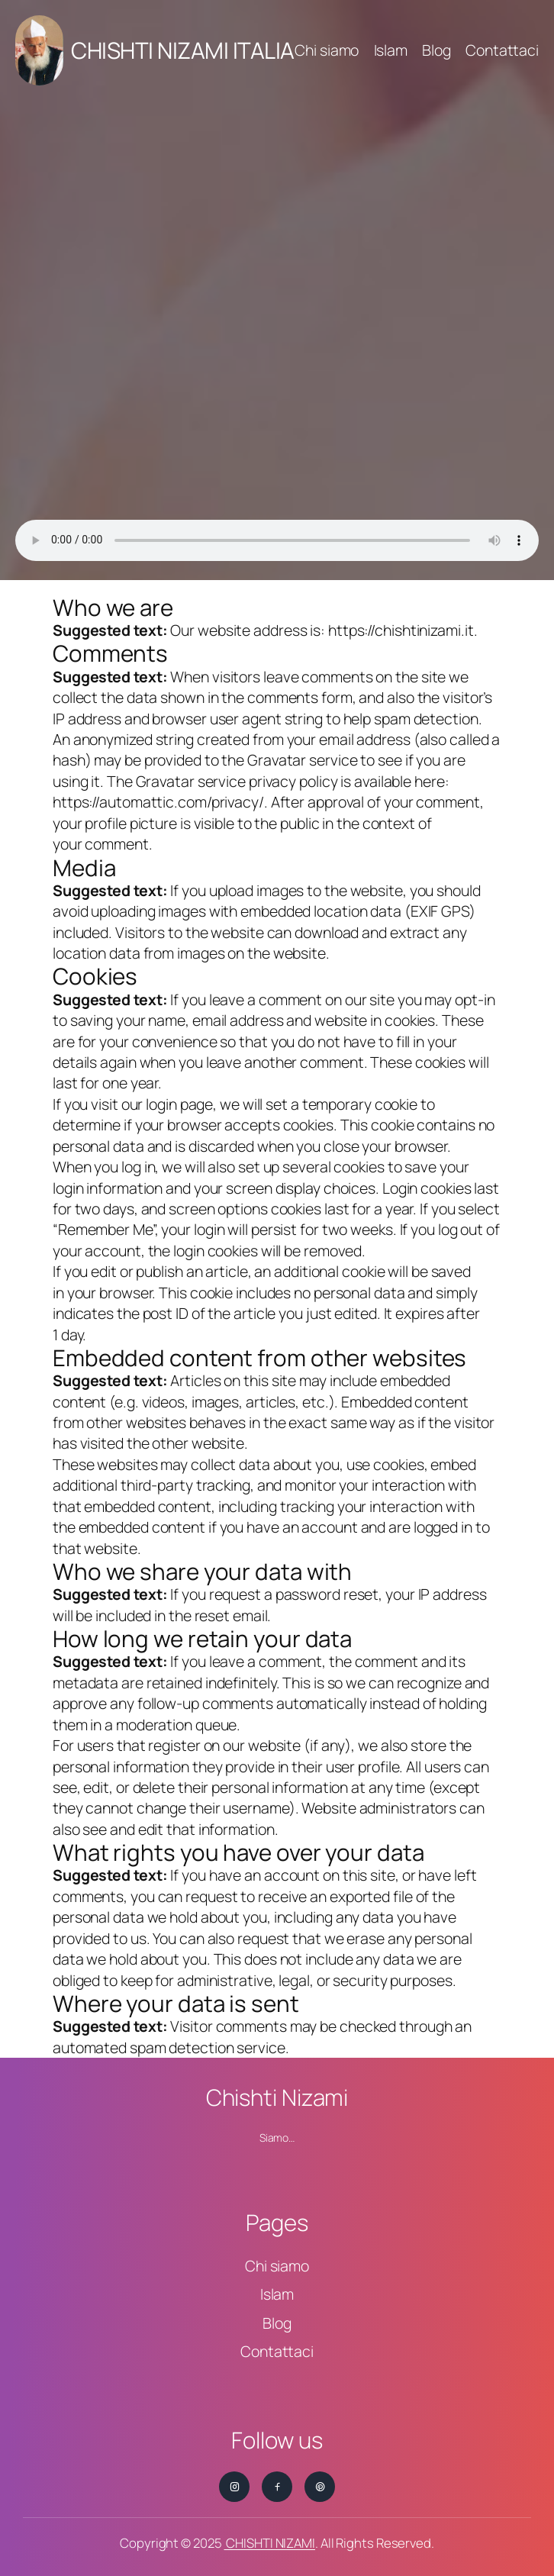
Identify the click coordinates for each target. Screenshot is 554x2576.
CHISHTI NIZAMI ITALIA (183, 50)
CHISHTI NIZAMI (269, 2543)
